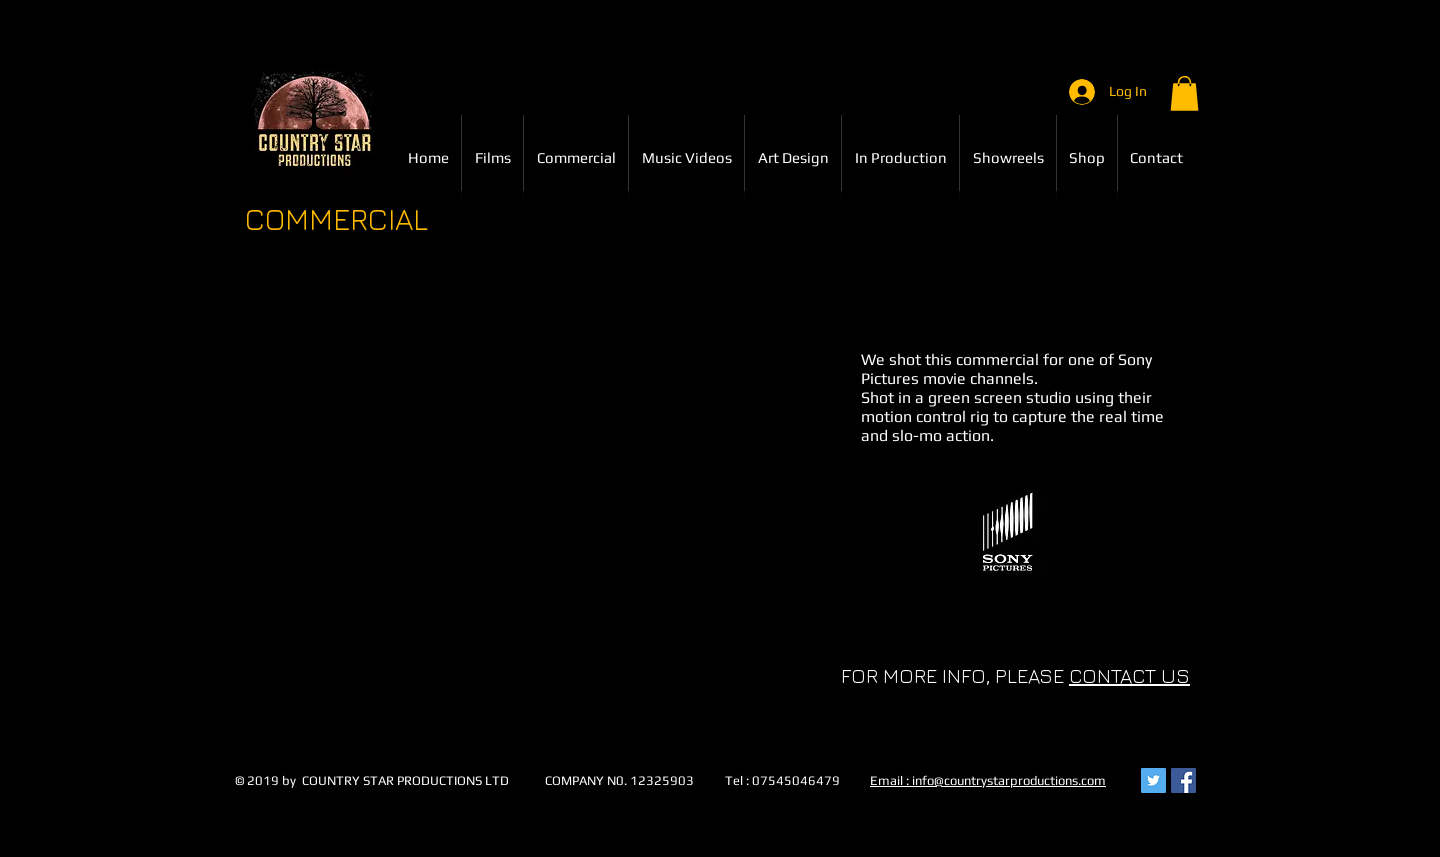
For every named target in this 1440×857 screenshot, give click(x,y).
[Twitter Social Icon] (1153, 780)
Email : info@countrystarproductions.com (988, 780)
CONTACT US (1129, 675)
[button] (1184, 93)
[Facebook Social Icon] (1183, 780)
